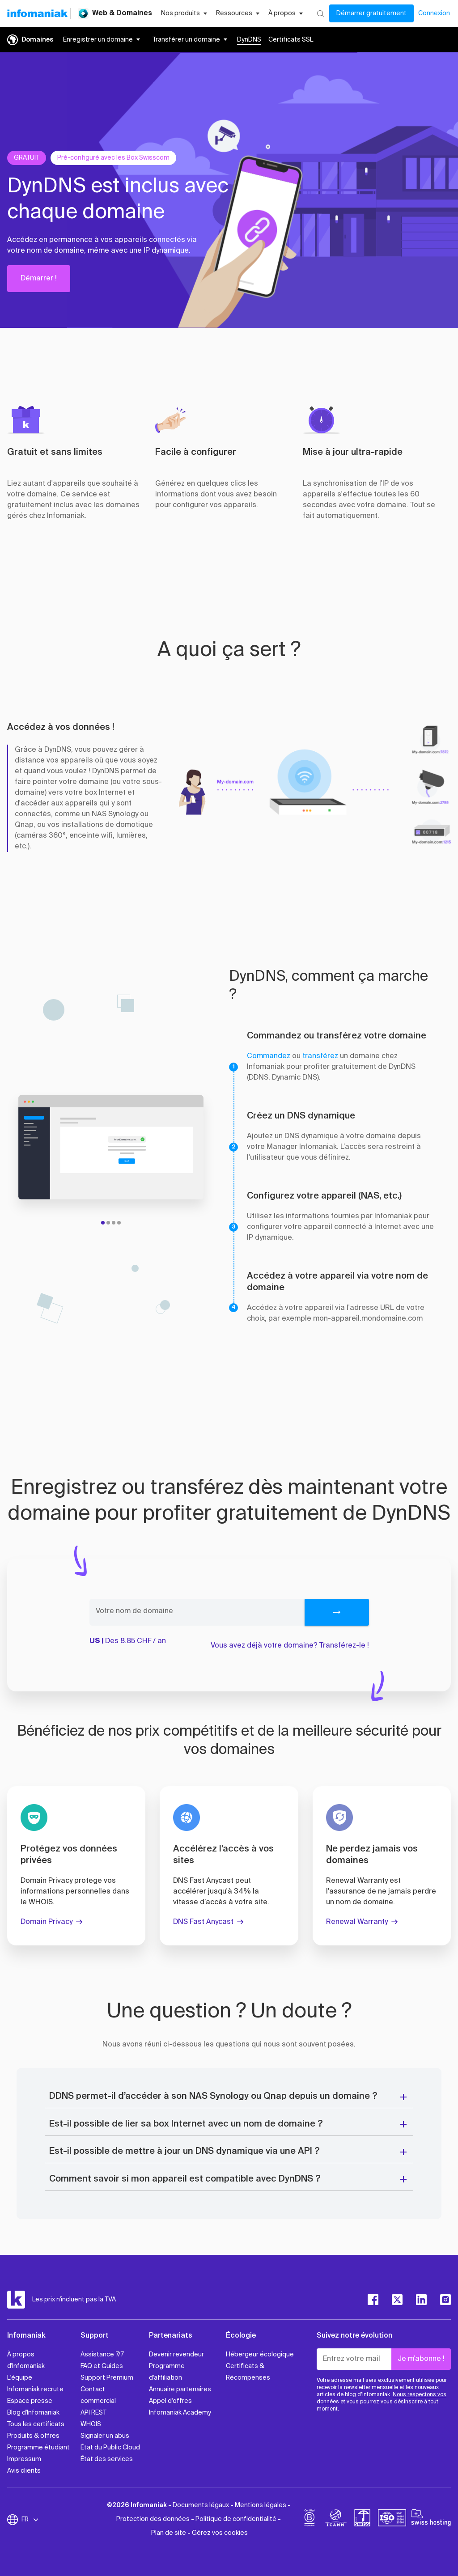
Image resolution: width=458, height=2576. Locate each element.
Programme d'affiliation (167, 2372)
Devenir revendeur (176, 2354)
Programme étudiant (38, 2448)
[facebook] (373, 2299)
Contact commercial (98, 2395)
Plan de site (168, 2533)
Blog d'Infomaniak (33, 2413)
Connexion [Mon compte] (434, 13)
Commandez (268, 1056)
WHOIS (91, 2424)
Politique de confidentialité (235, 2519)
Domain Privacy (46, 1922)
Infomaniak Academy (180, 2413)
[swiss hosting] (431, 2519)
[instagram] (445, 2299)
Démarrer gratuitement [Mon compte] (371, 13)
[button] (261, 209)
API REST (93, 2413)
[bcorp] (309, 2519)
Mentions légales (260, 2505)
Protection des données (153, 2519)
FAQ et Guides (102, 2366)
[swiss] (362, 2519)
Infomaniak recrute (35, 2389)
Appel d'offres (170, 2401)
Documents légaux (201, 2505)
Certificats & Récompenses (248, 2372)
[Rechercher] (320, 13)
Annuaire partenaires (180, 2389)
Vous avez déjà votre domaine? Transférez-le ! (290, 1645)
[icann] (336, 2519)
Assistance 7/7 (102, 2354)
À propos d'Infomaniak (26, 2360)
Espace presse (29, 2401)
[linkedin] (421, 2299)
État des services (107, 2459)
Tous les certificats (35, 2424)
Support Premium (107, 2378)
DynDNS (249, 40)
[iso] (392, 2519)
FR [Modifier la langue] (30, 2519)
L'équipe (19, 2378)
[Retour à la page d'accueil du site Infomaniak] (37, 13)
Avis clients (24, 2471)
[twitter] (397, 2299)
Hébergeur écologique (260, 2354)
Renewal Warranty (357, 1922)
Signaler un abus (105, 2436)
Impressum (24, 2459)
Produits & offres (33, 2436)
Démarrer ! (39, 278)
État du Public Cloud (110, 2448)
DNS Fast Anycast (203, 1922)
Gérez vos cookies (220, 2533)
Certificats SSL (290, 40)
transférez (320, 1056)
